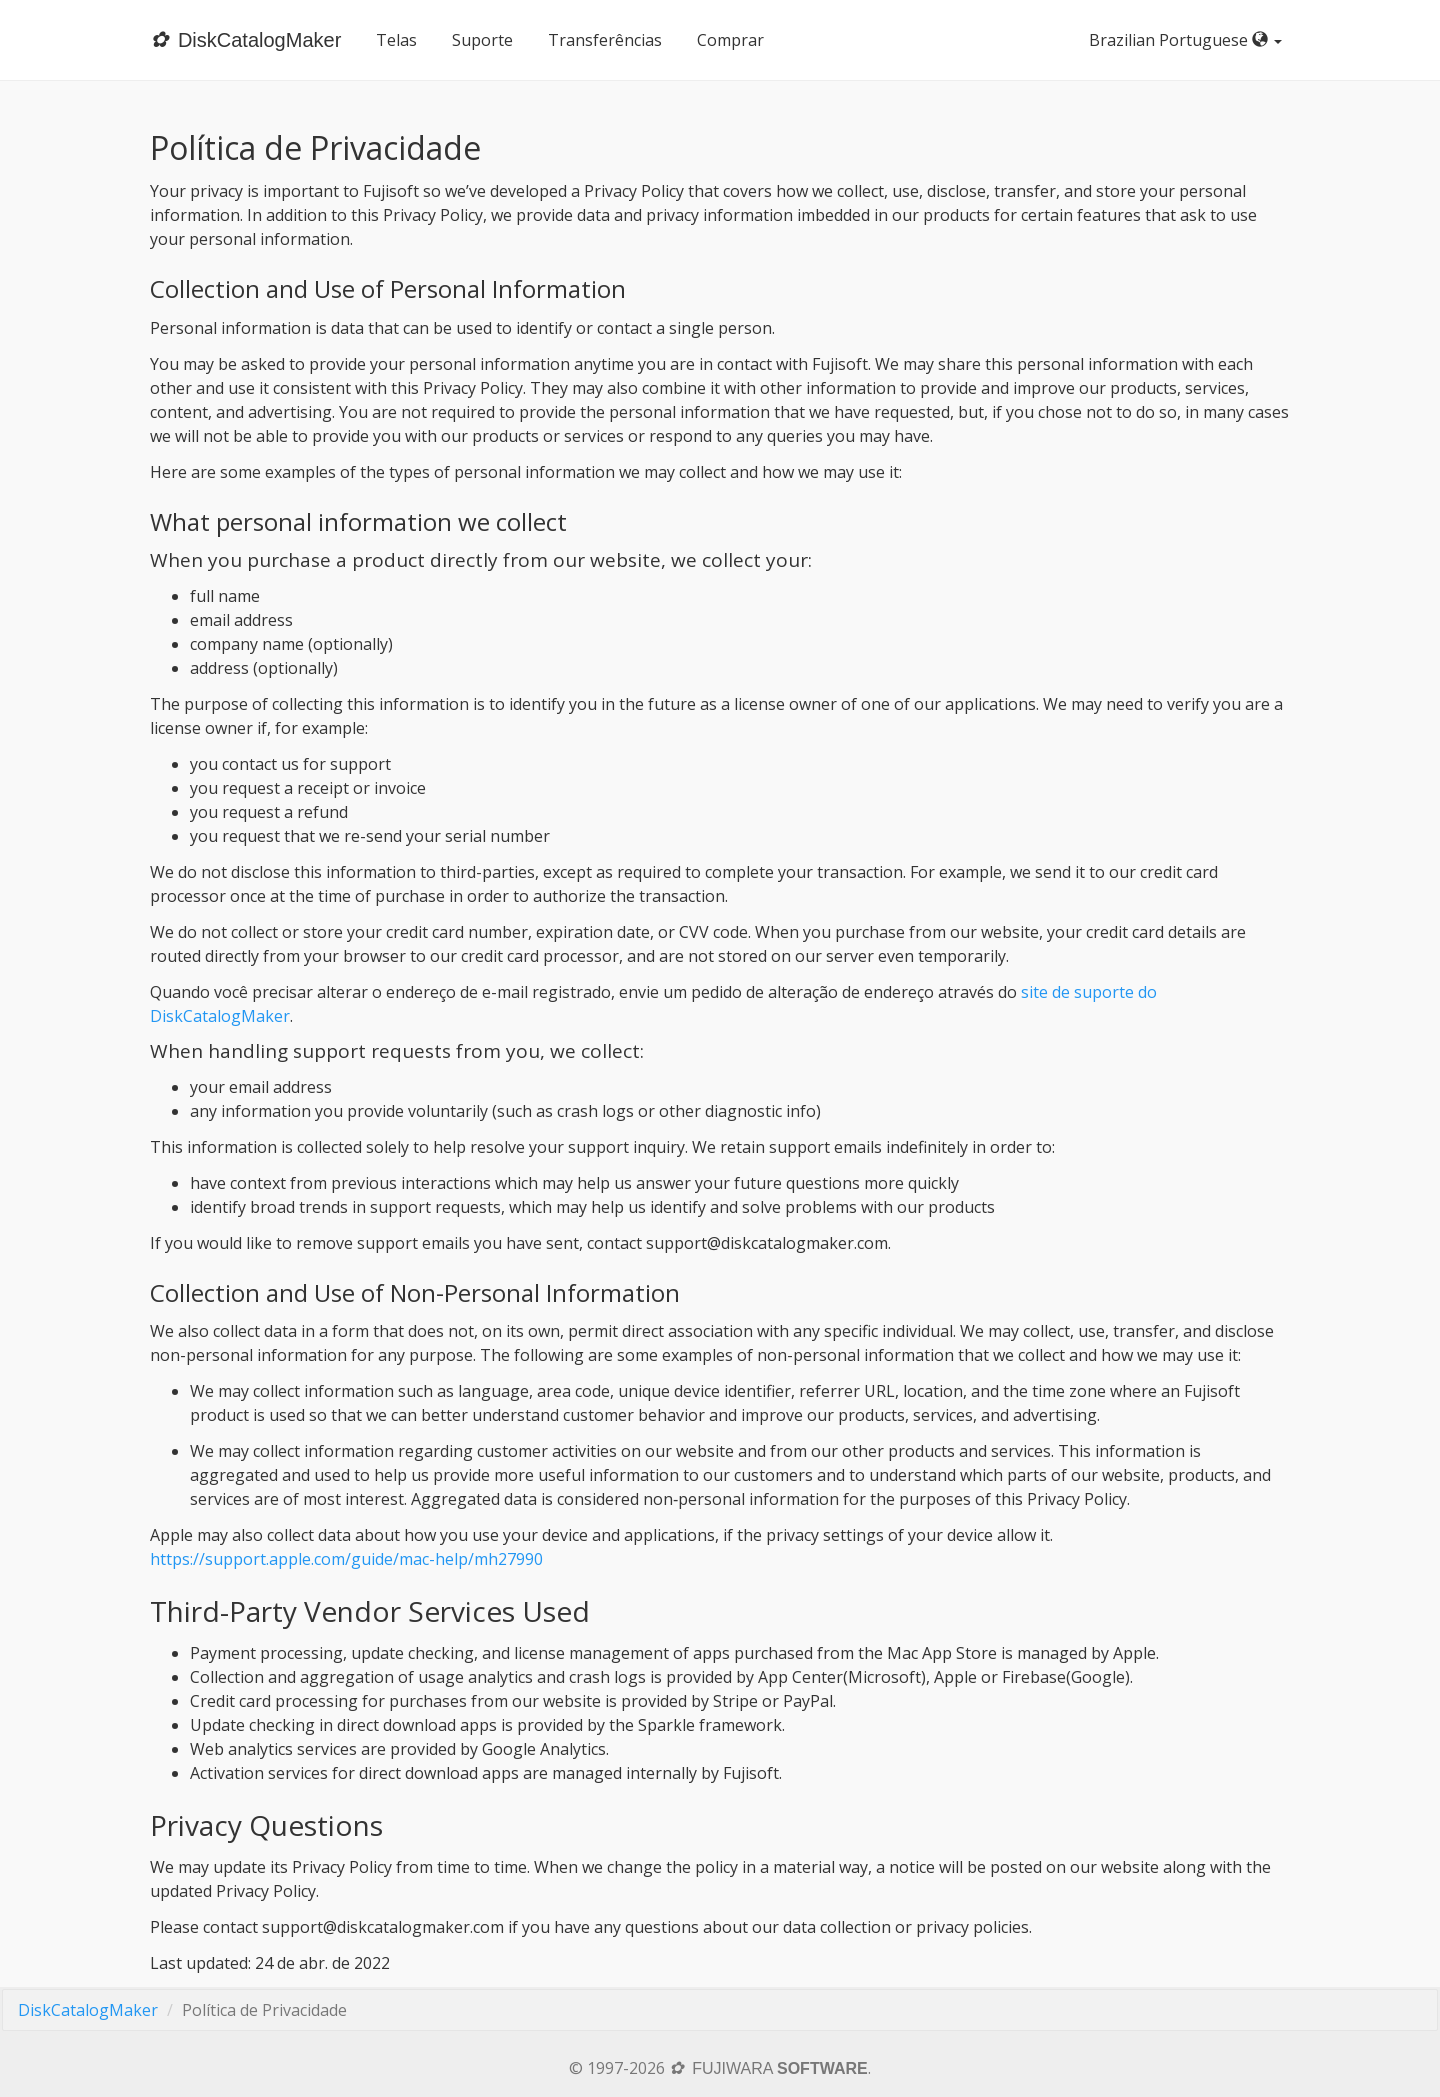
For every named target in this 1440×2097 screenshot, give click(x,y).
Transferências (605, 40)
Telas (396, 40)
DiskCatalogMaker (88, 2010)
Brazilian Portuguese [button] (1189, 40)
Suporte (482, 40)
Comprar (730, 40)
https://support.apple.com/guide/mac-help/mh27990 (346, 1559)
